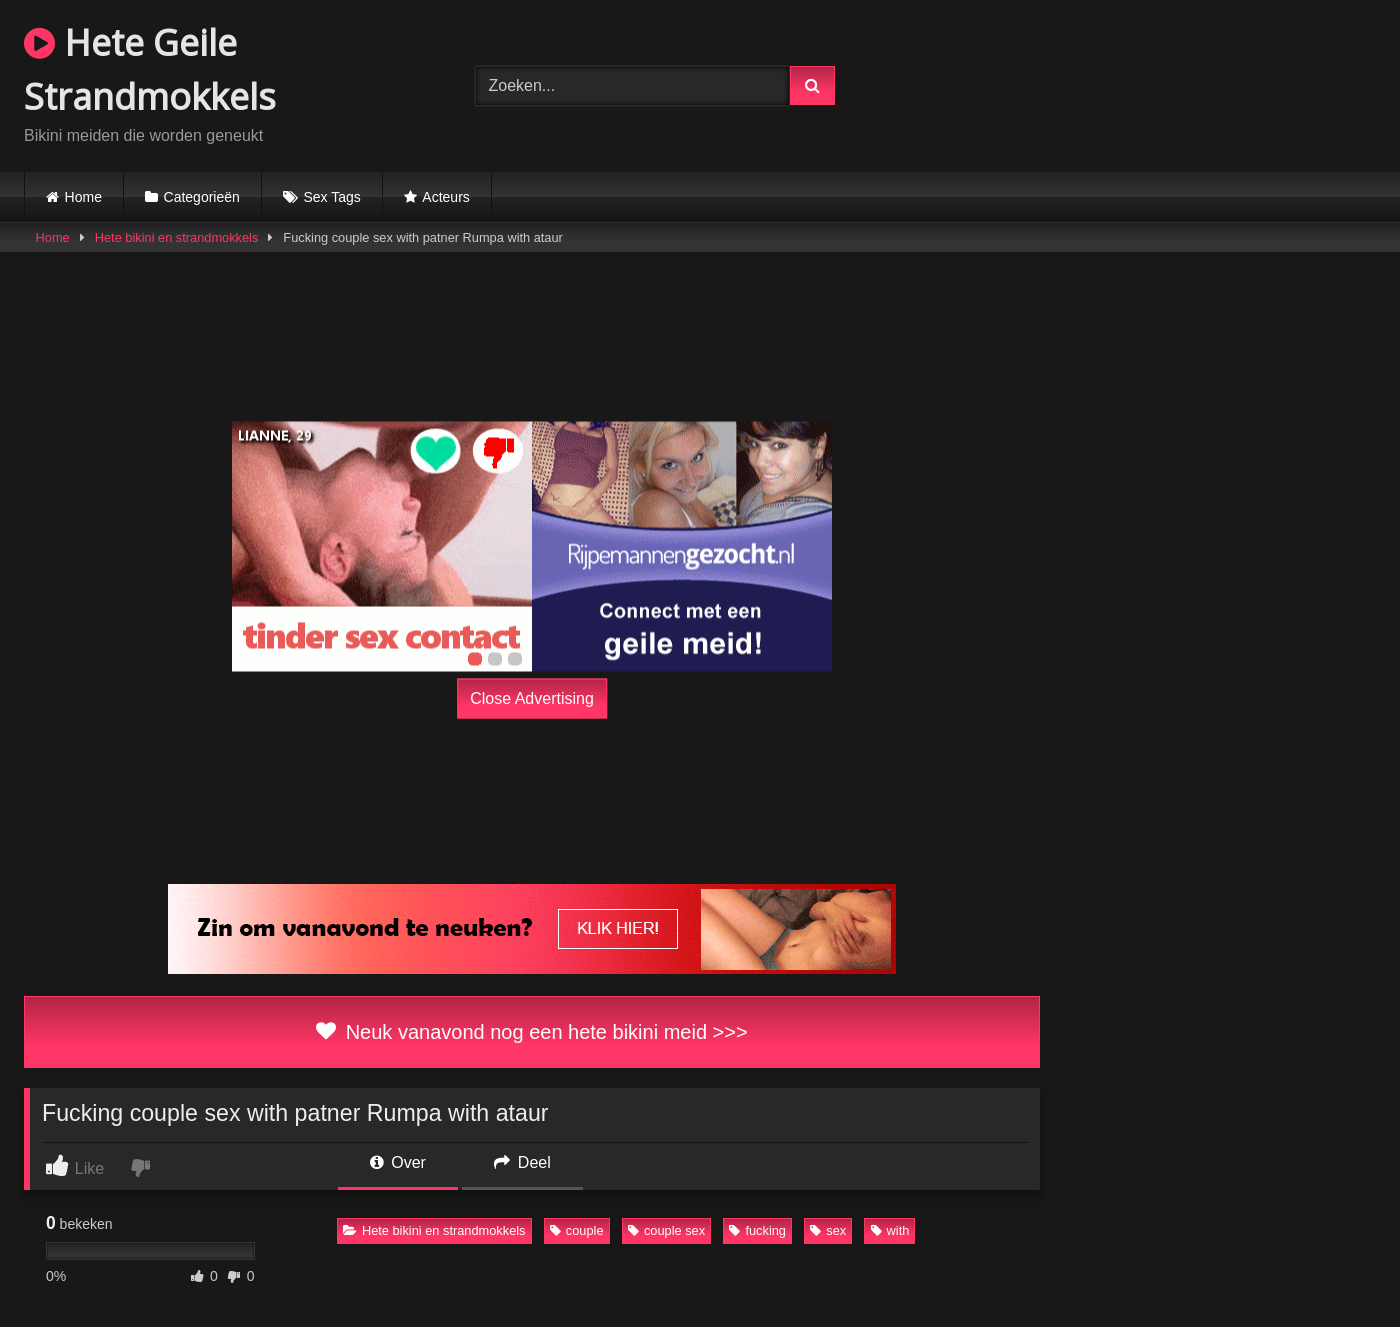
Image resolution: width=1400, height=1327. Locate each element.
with (890, 1230)
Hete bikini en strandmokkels (177, 237)
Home (83, 197)
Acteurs (445, 197)
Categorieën (202, 197)
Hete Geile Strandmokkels (150, 69)
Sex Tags (331, 197)
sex (828, 1230)
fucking (757, 1230)
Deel (522, 1162)
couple (577, 1230)
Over (398, 1162)
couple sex (666, 1230)
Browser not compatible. (1150, 83)
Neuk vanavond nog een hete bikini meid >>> (531, 1032)
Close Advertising (532, 697)
